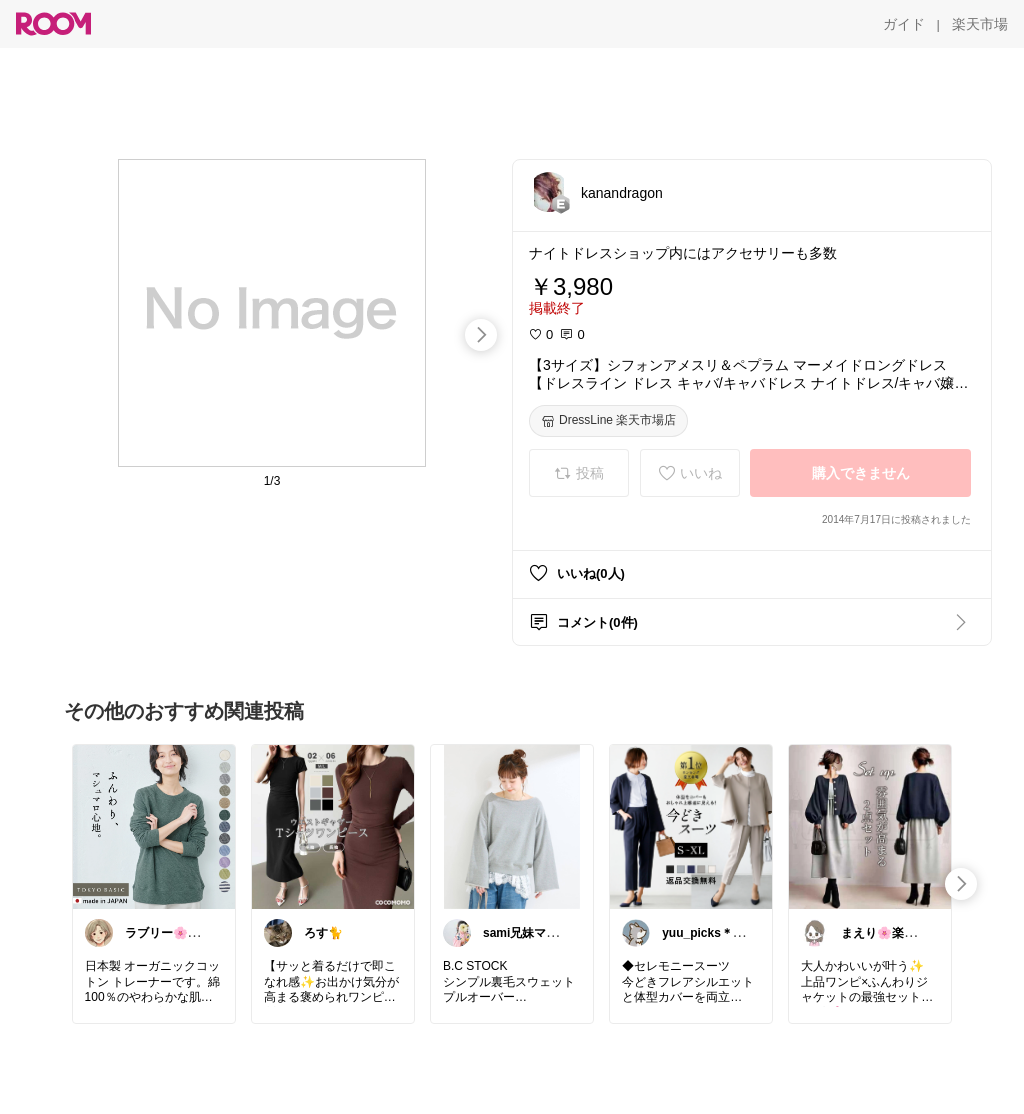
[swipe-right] (481, 335)
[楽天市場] (980, 24)
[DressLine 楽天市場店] (608, 421)
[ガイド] (904, 24)
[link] (154, 826)
